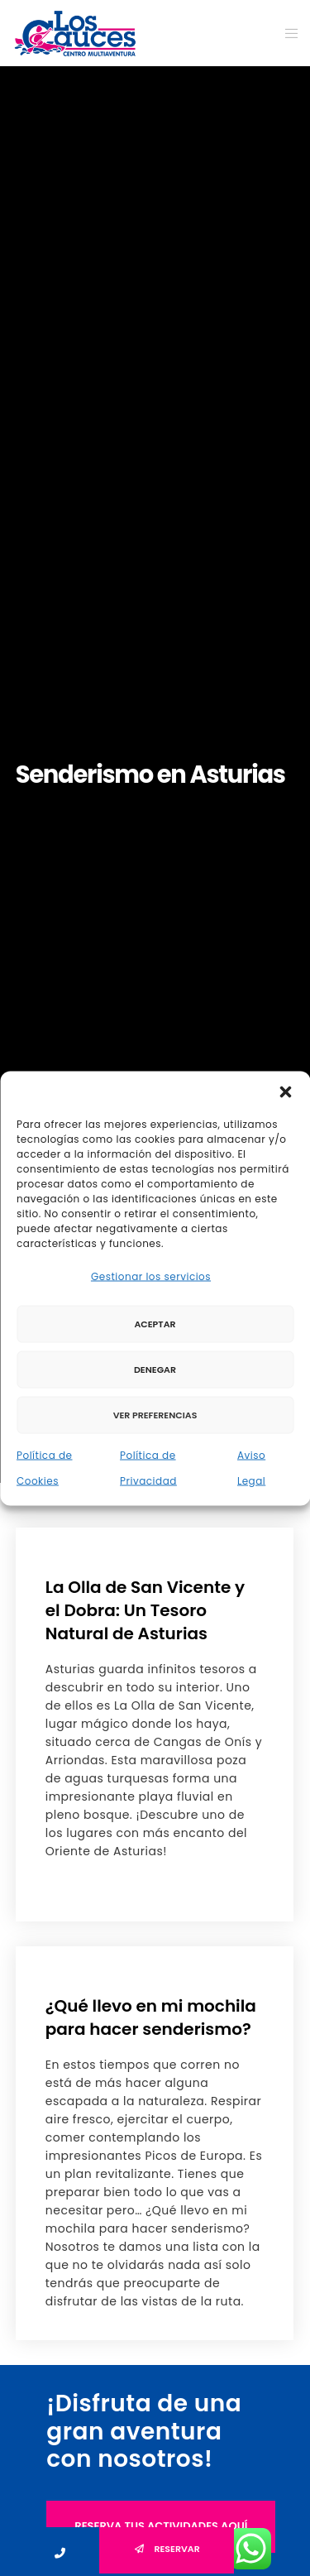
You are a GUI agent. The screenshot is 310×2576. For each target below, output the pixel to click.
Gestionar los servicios (151, 1276)
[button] (285, 1091)
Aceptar (154, 1324)
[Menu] (286, 33)
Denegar (155, 1369)
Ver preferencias (155, 1415)
